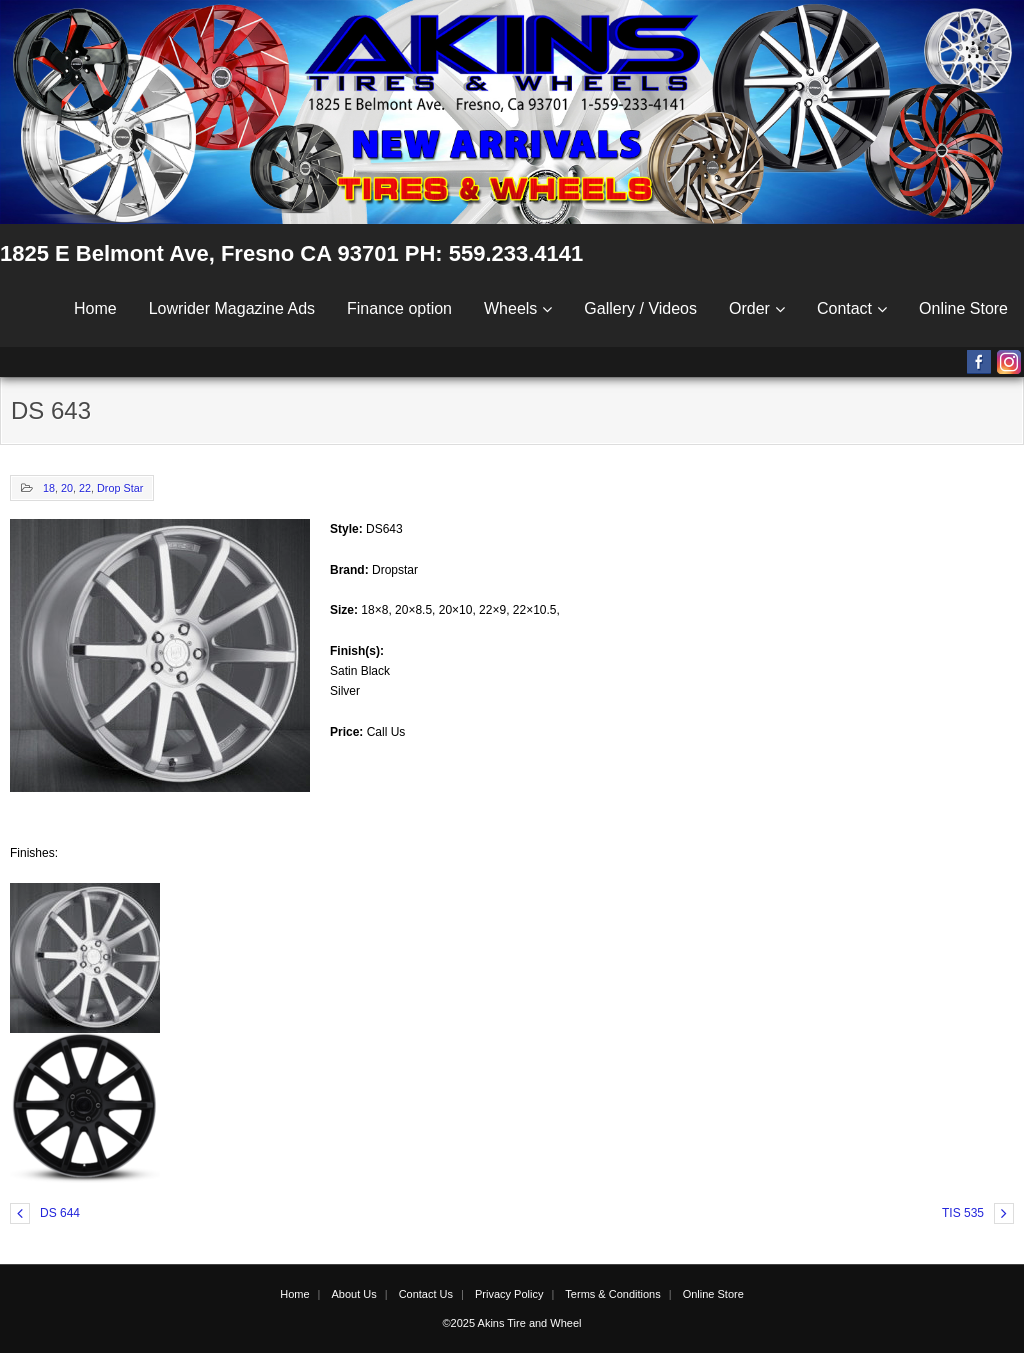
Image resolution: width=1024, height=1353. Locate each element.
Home (95, 308)
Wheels (510, 308)
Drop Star (120, 488)
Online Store (963, 308)
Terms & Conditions (612, 1294)
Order (749, 308)
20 (67, 488)
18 (49, 488)
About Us (353, 1294)
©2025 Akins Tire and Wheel (512, 1323)
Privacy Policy (509, 1294)
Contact (844, 308)
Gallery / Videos (640, 308)
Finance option (399, 308)
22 (85, 488)
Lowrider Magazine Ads (232, 308)
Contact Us (426, 1294)
